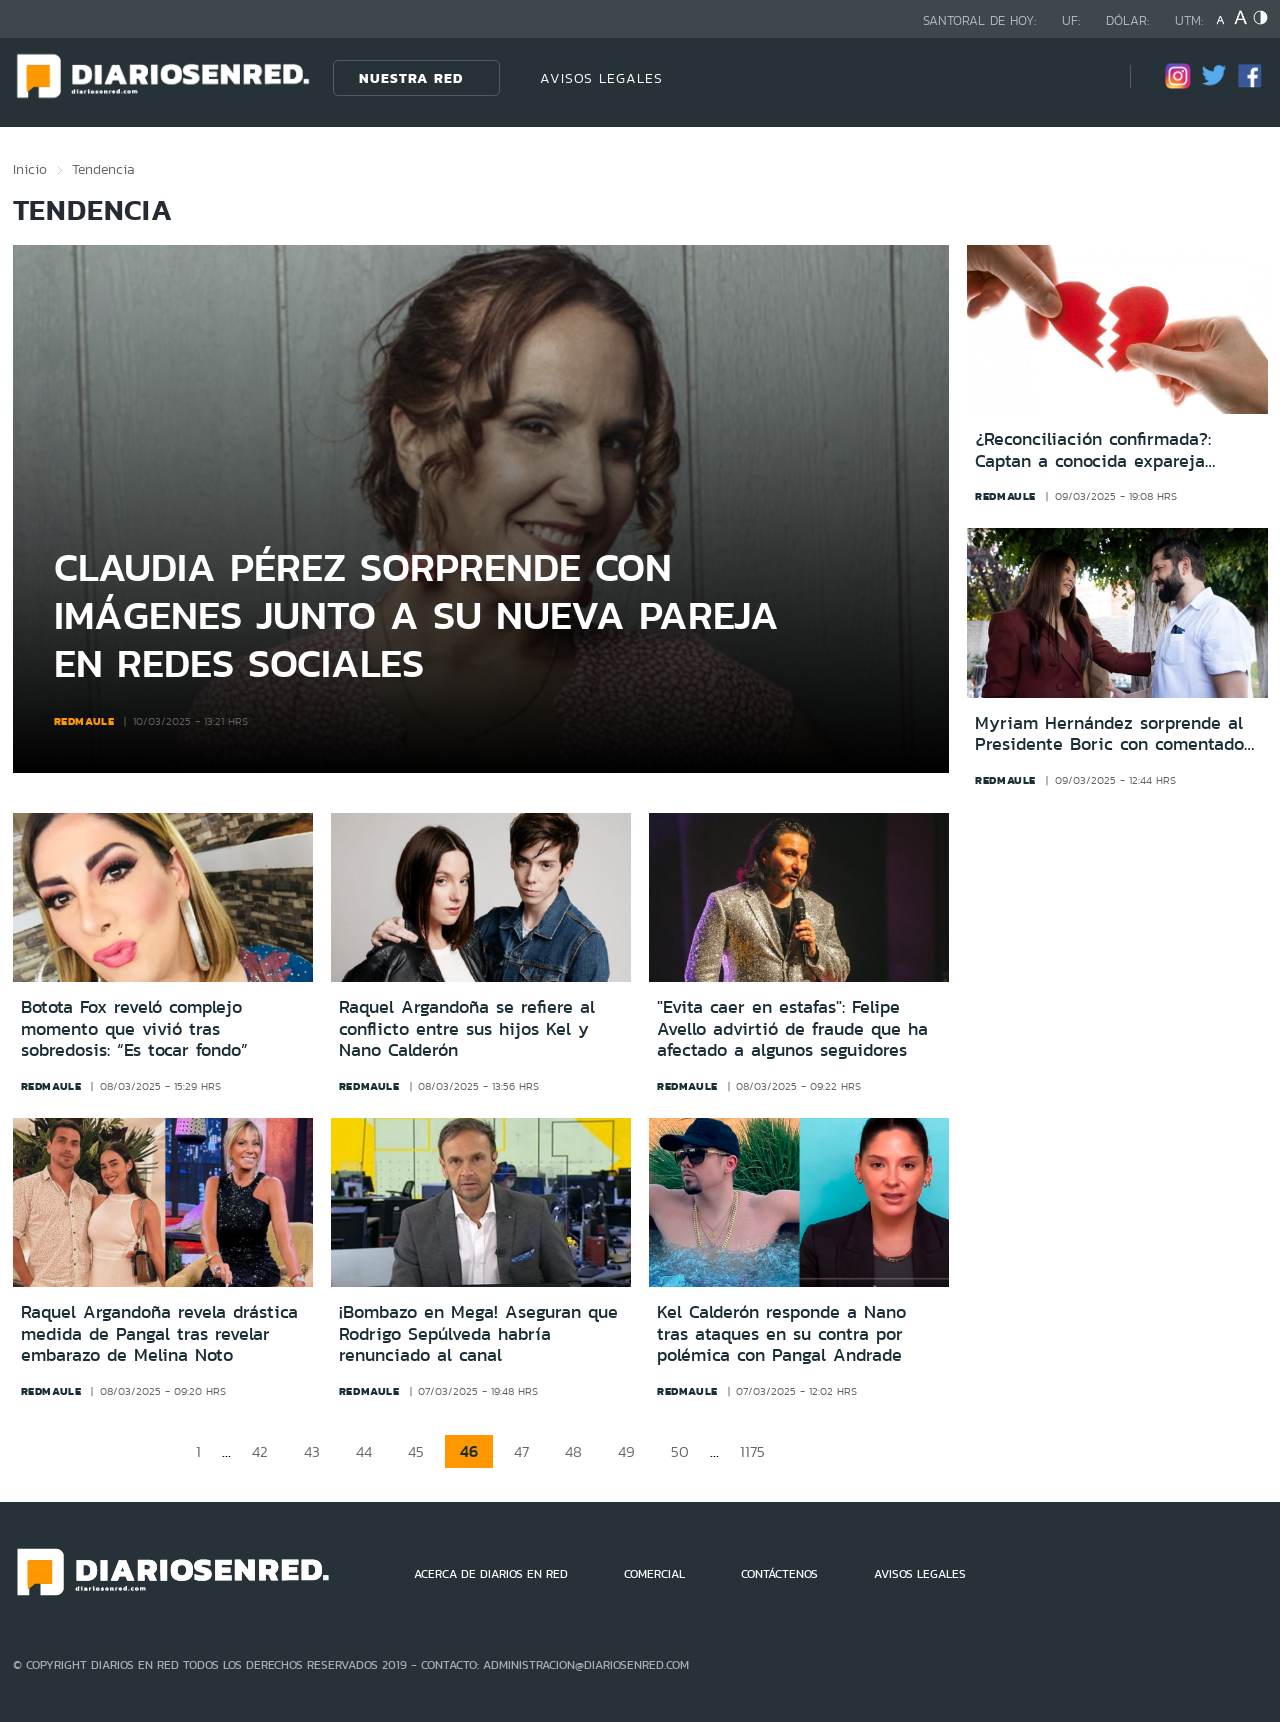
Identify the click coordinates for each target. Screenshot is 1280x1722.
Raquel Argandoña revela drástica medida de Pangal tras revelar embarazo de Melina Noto (159, 1333)
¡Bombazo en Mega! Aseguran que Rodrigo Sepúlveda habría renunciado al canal (478, 1333)
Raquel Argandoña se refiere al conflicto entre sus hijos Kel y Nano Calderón (467, 1028)
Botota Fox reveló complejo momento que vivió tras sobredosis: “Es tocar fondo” (134, 1028)
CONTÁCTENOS (779, 1574)
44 (364, 1451)
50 (680, 1451)
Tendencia (103, 169)
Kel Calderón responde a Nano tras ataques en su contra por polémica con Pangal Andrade (781, 1333)
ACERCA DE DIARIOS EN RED (491, 1574)
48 (573, 1451)
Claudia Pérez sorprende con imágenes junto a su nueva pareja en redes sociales (416, 614)
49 (626, 1451)
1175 (752, 1451)
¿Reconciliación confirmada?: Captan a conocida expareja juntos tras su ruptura (1093, 450)
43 (312, 1451)
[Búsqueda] (1085, 77)
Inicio (30, 169)
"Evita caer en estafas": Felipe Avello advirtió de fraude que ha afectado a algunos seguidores (792, 1028)
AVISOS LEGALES (601, 78)
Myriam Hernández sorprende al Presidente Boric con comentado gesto (1109, 734)
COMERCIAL (654, 1574)
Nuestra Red (411, 78)
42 (260, 1451)
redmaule (84, 721)
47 (521, 1451)
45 (416, 1451)
